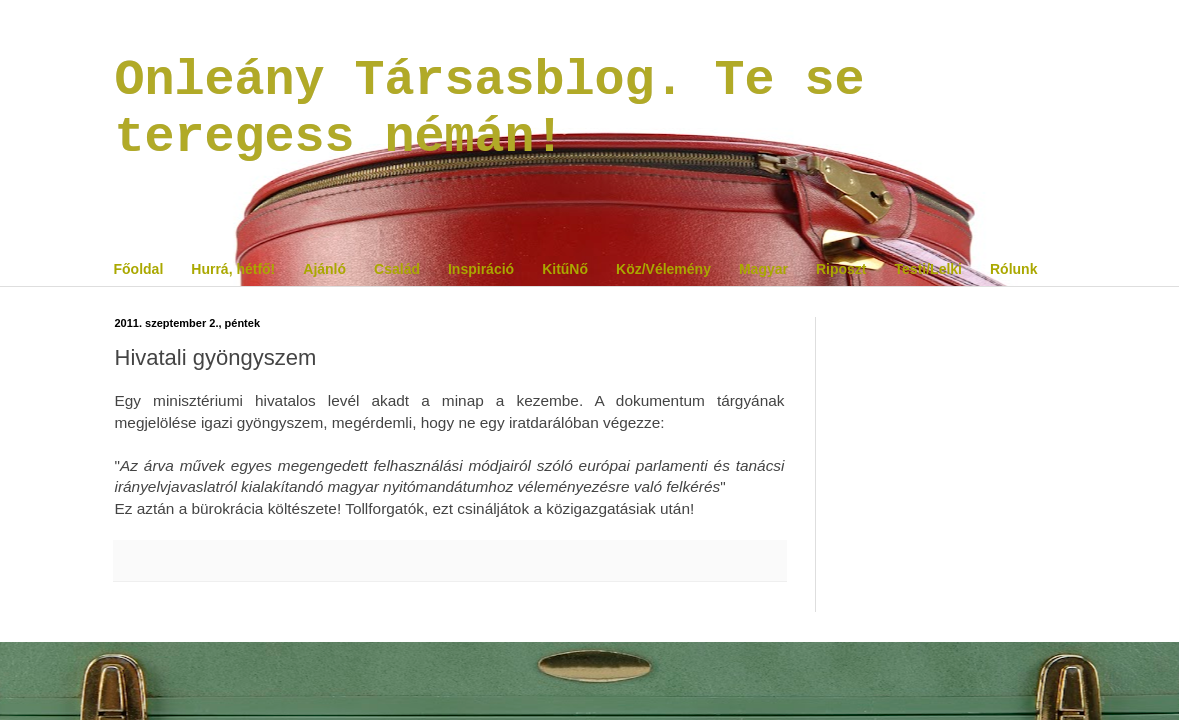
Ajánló (324, 269)
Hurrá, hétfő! (233, 269)
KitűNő (565, 269)
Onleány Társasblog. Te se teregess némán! (490, 109)
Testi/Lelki (928, 269)
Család (397, 269)
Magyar (763, 269)
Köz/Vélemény (663, 269)
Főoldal (139, 269)
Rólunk (1013, 269)
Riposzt (841, 269)
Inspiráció (481, 269)
